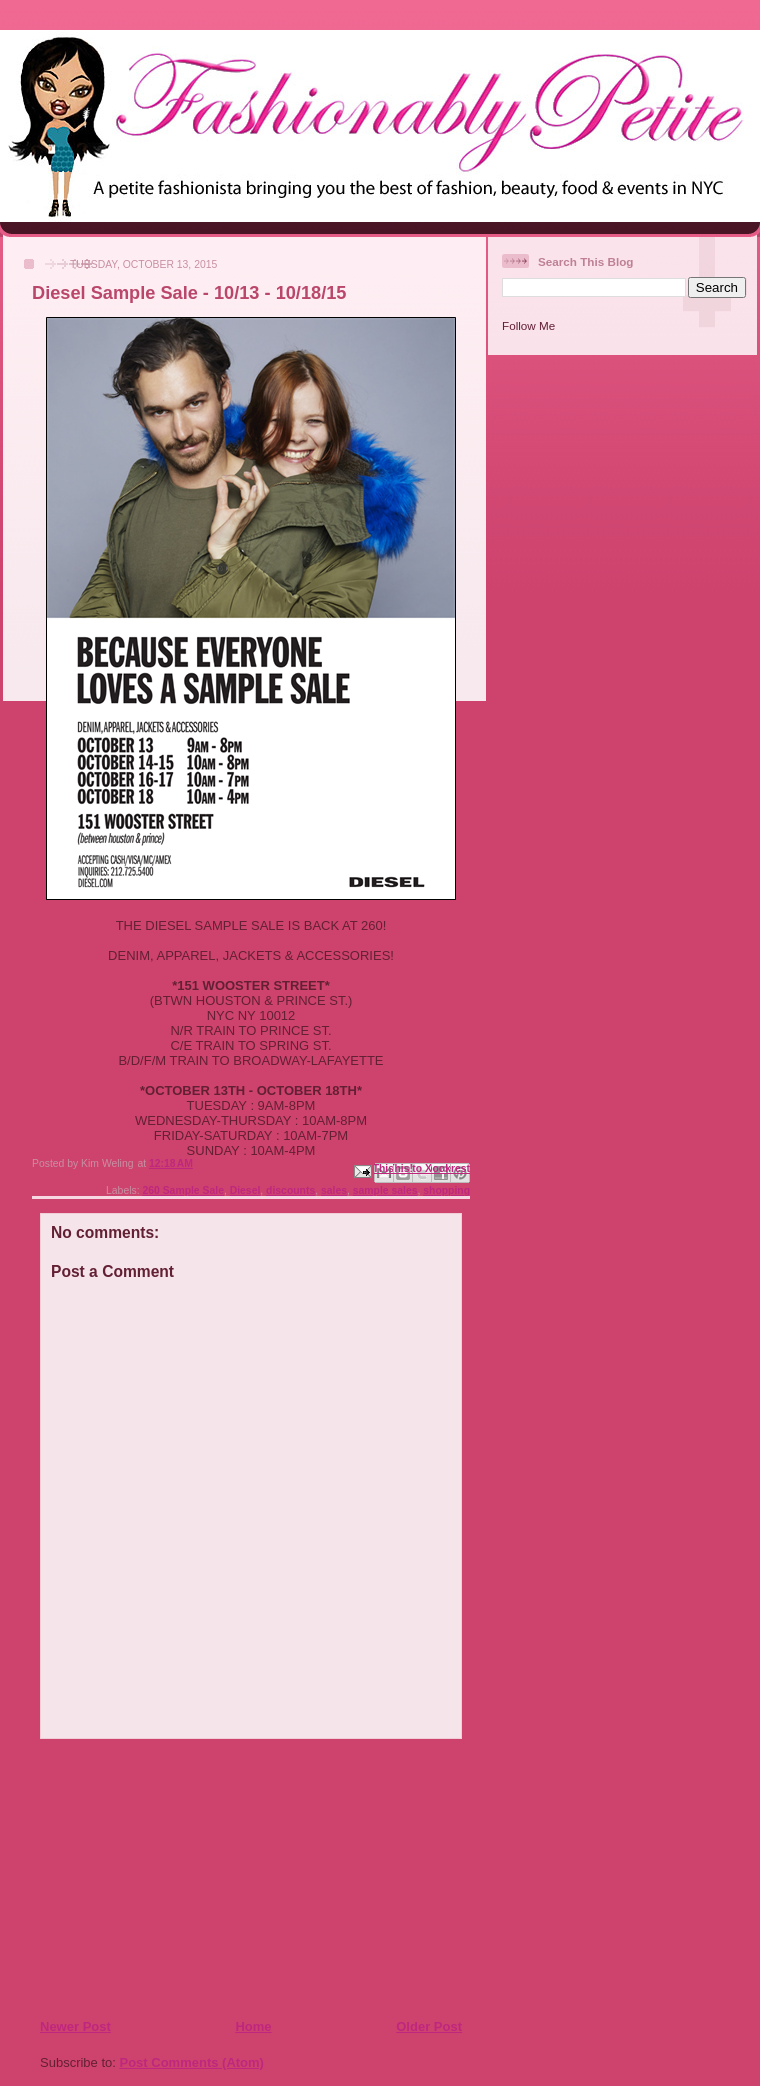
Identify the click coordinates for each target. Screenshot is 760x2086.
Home (253, 2026)
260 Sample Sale (182, 1190)
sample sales (385, 1190)
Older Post (429, 2026)
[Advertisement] (161, 1878)
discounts (290, 1190)
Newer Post (75, 2026)
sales (334, 1190)
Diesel (245, 1190)
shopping (446, 1190)
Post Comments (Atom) (192, 2062)
